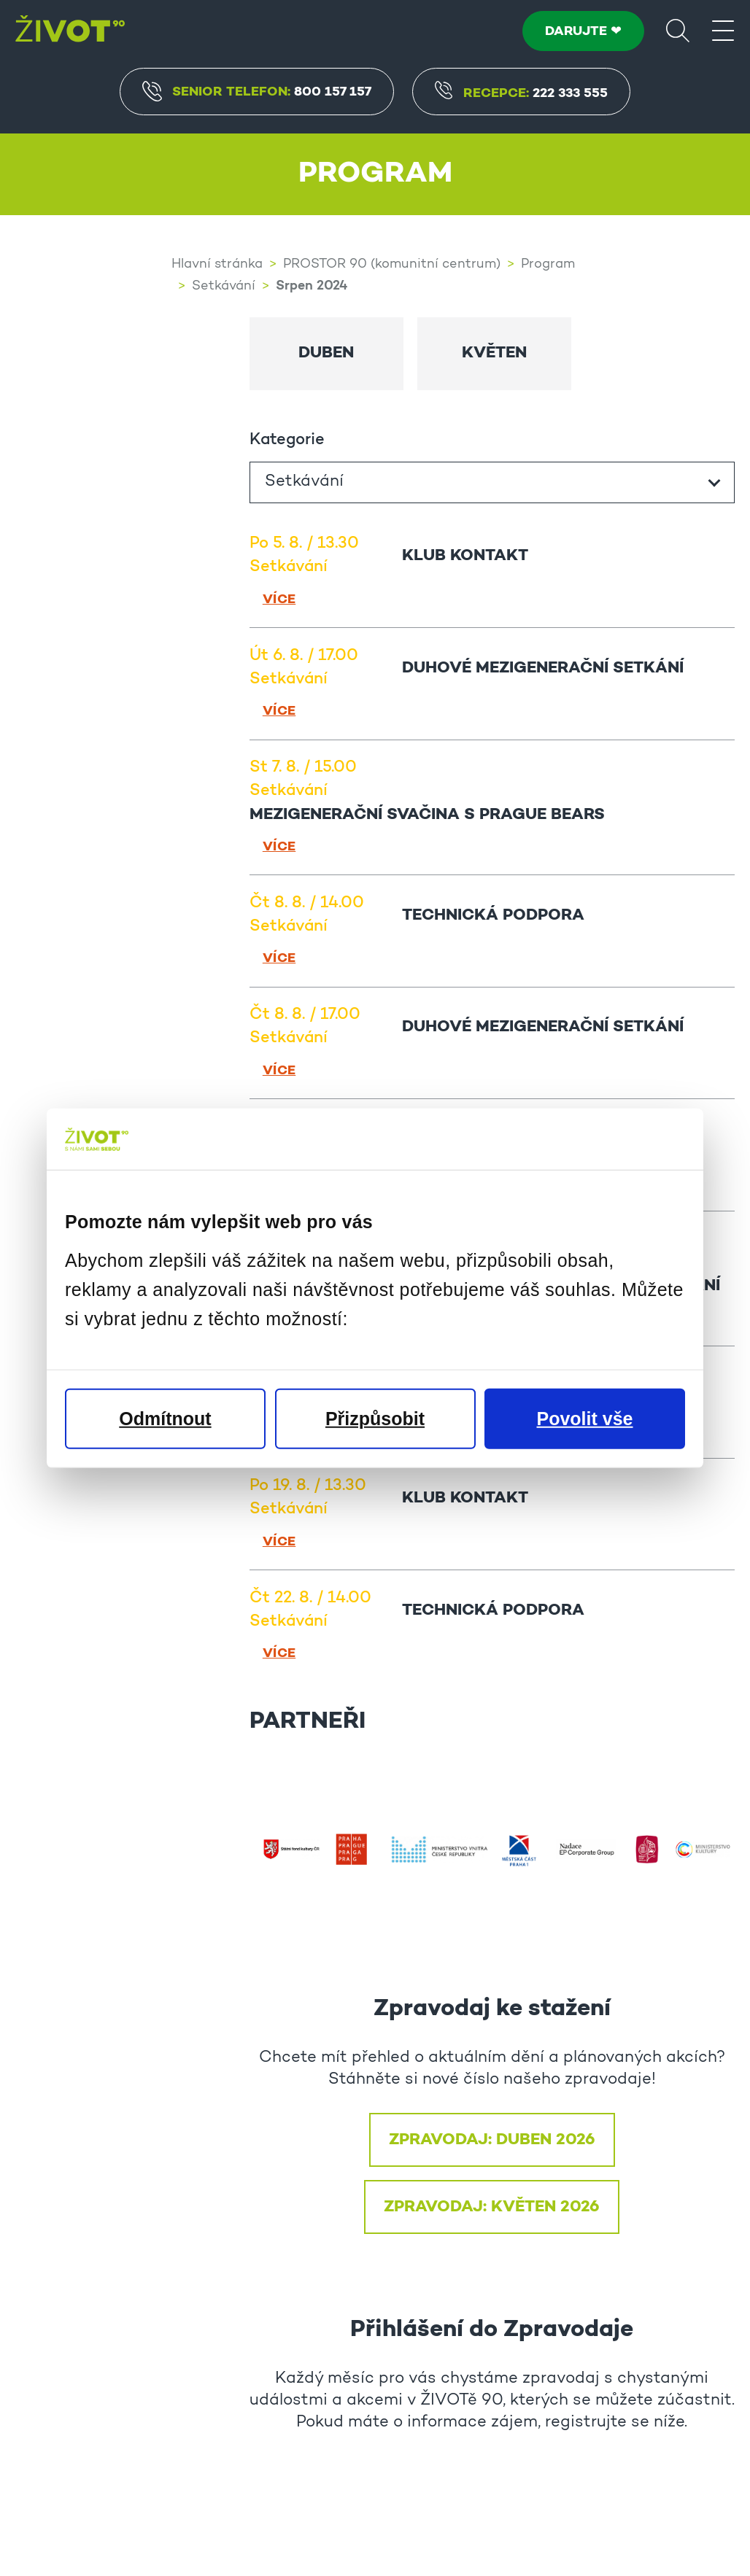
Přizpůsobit (375, 1418)
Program (548, 264)
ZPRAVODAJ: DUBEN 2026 (492, 2138)
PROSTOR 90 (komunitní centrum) (391, 264)
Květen (494, 352)
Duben (326, 352)
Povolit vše (585, 1418)
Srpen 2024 (311, 286)
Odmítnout (165, 1418)
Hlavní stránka (217, 264)
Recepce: (522, 93)
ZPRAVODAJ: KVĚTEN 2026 (492, 2205)
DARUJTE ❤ (583, 31)
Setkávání (223, 286)
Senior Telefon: (257, 91)
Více (279, 598)
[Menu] (723, 30)
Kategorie (287, 439)
